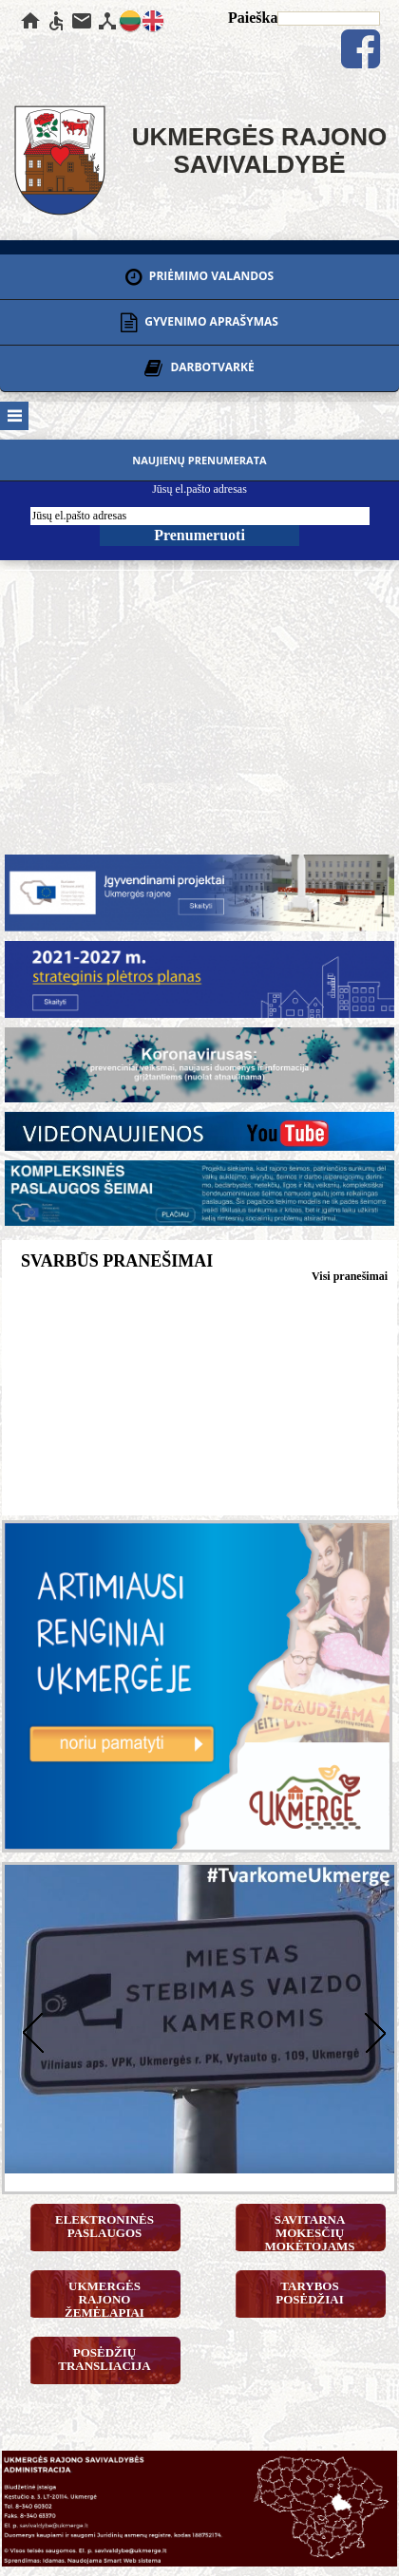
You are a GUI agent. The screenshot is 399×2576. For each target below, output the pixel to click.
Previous (28, 2030)
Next (370, 2030)
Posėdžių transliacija (104, 2359)
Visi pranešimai (350, 1276)
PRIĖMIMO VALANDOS (199, 277)
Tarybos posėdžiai (310, 2292)
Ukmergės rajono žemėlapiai (104, 2298)
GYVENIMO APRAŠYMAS (199, 322)
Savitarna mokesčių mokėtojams (309, 2231)
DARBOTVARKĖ (199, 368)
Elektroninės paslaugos (104, 2226)
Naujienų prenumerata (199, 460)
